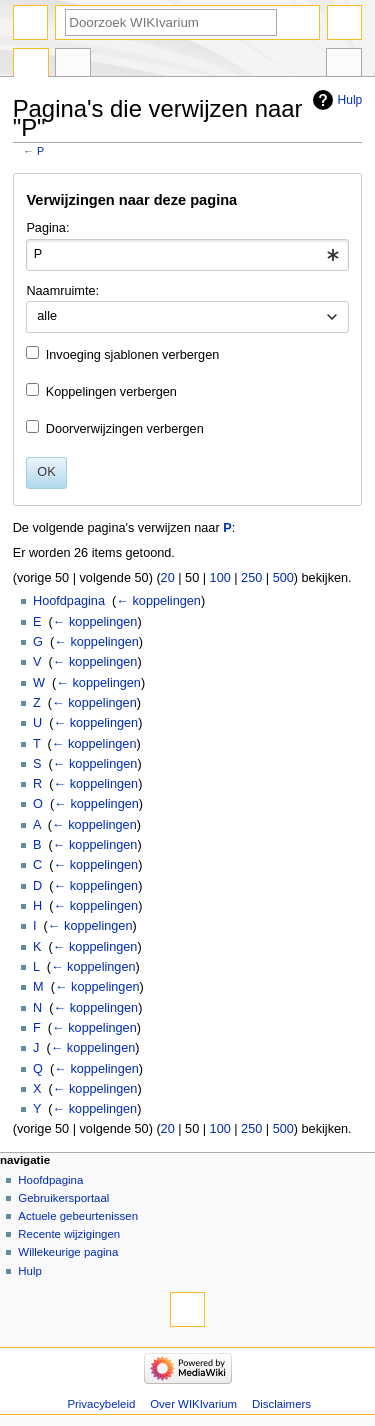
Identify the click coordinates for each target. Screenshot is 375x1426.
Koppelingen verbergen (111, 392)
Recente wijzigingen (69, 1234)
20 (168, 578)
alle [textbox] (47, 316)
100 (220, 578)
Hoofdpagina (69, 601)
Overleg (73, 65)
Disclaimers (281, 1404)
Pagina (31, 65)
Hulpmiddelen (344, 65)
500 (283, 578)
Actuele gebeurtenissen (78, 1216)
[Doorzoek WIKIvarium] (171, 22)
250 (251, 578)
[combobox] (187, 255)
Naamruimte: (62, 291)
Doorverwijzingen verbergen (125, 429)
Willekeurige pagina (68, 1252)
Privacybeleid (101, 1404)
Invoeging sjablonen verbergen (133, 355)
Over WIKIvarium (193, 1404)
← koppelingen (158, 601)
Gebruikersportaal (63, 1198)
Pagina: (47, 228)
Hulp (350, 100)
